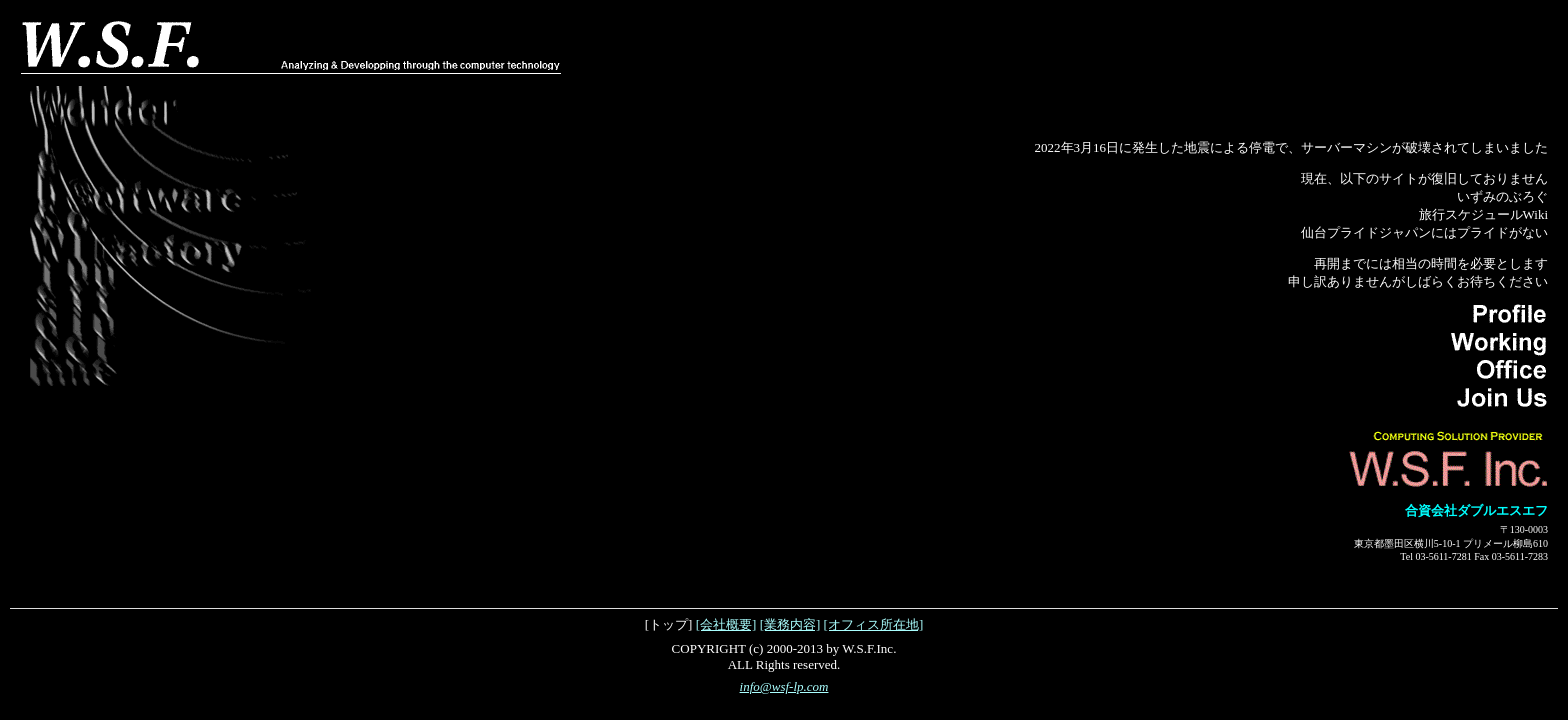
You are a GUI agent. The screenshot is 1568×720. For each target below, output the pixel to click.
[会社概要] (726, 624)
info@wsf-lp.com (784, 686)
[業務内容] (790, 624)
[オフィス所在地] (874, 624)
